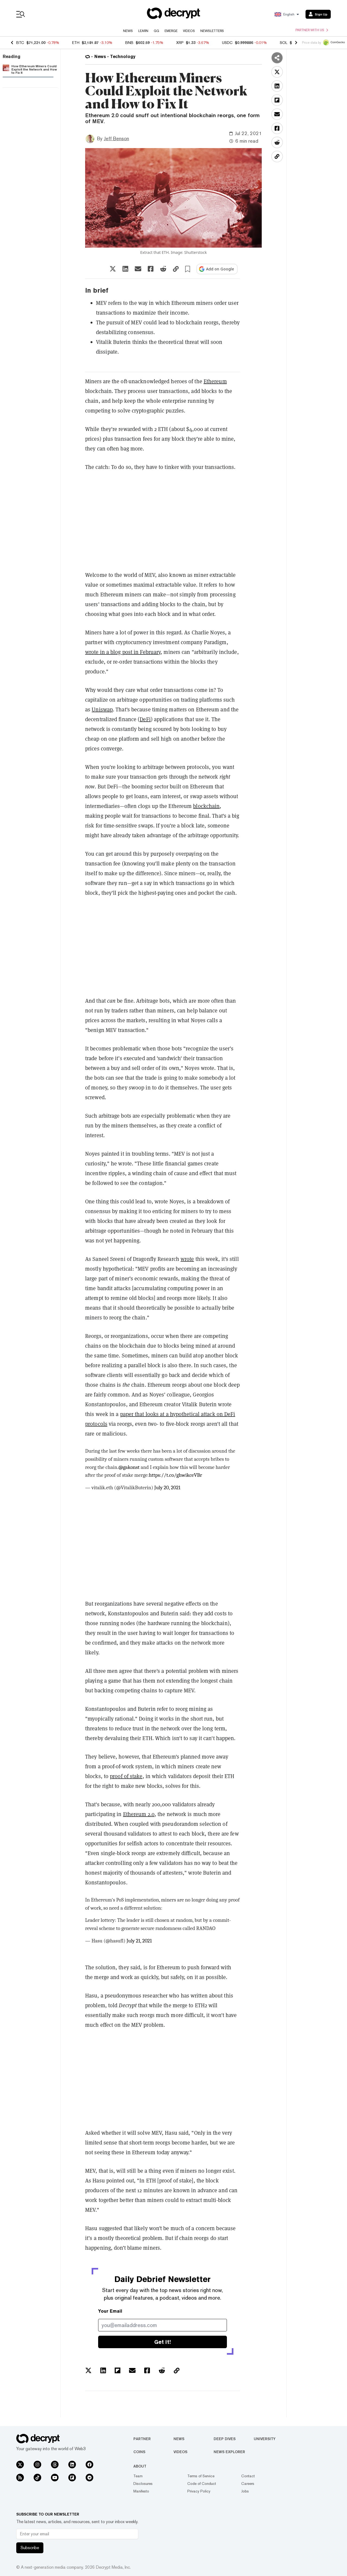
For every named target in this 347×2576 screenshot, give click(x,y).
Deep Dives (225, 2439)
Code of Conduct (201, 2483)
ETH (75, 42)
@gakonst (129, 1467)
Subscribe (30, 2547)
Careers (247, 2483)
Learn (143, 31)
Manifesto (141, 2491)
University (264, 2439)
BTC (20, 42)
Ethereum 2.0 (139, 1814)
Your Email (110, 2311)
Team (138, 2476)
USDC (227, 42)
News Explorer (229, 2452)
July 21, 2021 (139, 1941)
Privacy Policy (198, 2491)
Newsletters (212, 31)
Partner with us (311, 30)
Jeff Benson (116, 138)
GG (156, 31)
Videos (189, 31)
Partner (142, 2439)
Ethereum (215, 381)
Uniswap (102, 709)
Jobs (245, 2491)
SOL (283, 42)
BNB (129, 42)
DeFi (145, 719)
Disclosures (143, 2483)
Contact (248, 2476)
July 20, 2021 (167, 1488)
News (128, 31)
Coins (139, 2452)
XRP (180, 42)
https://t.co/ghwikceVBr (175, 1475)
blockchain (206, 806)
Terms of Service (200, 2476)
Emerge (171, 31)
